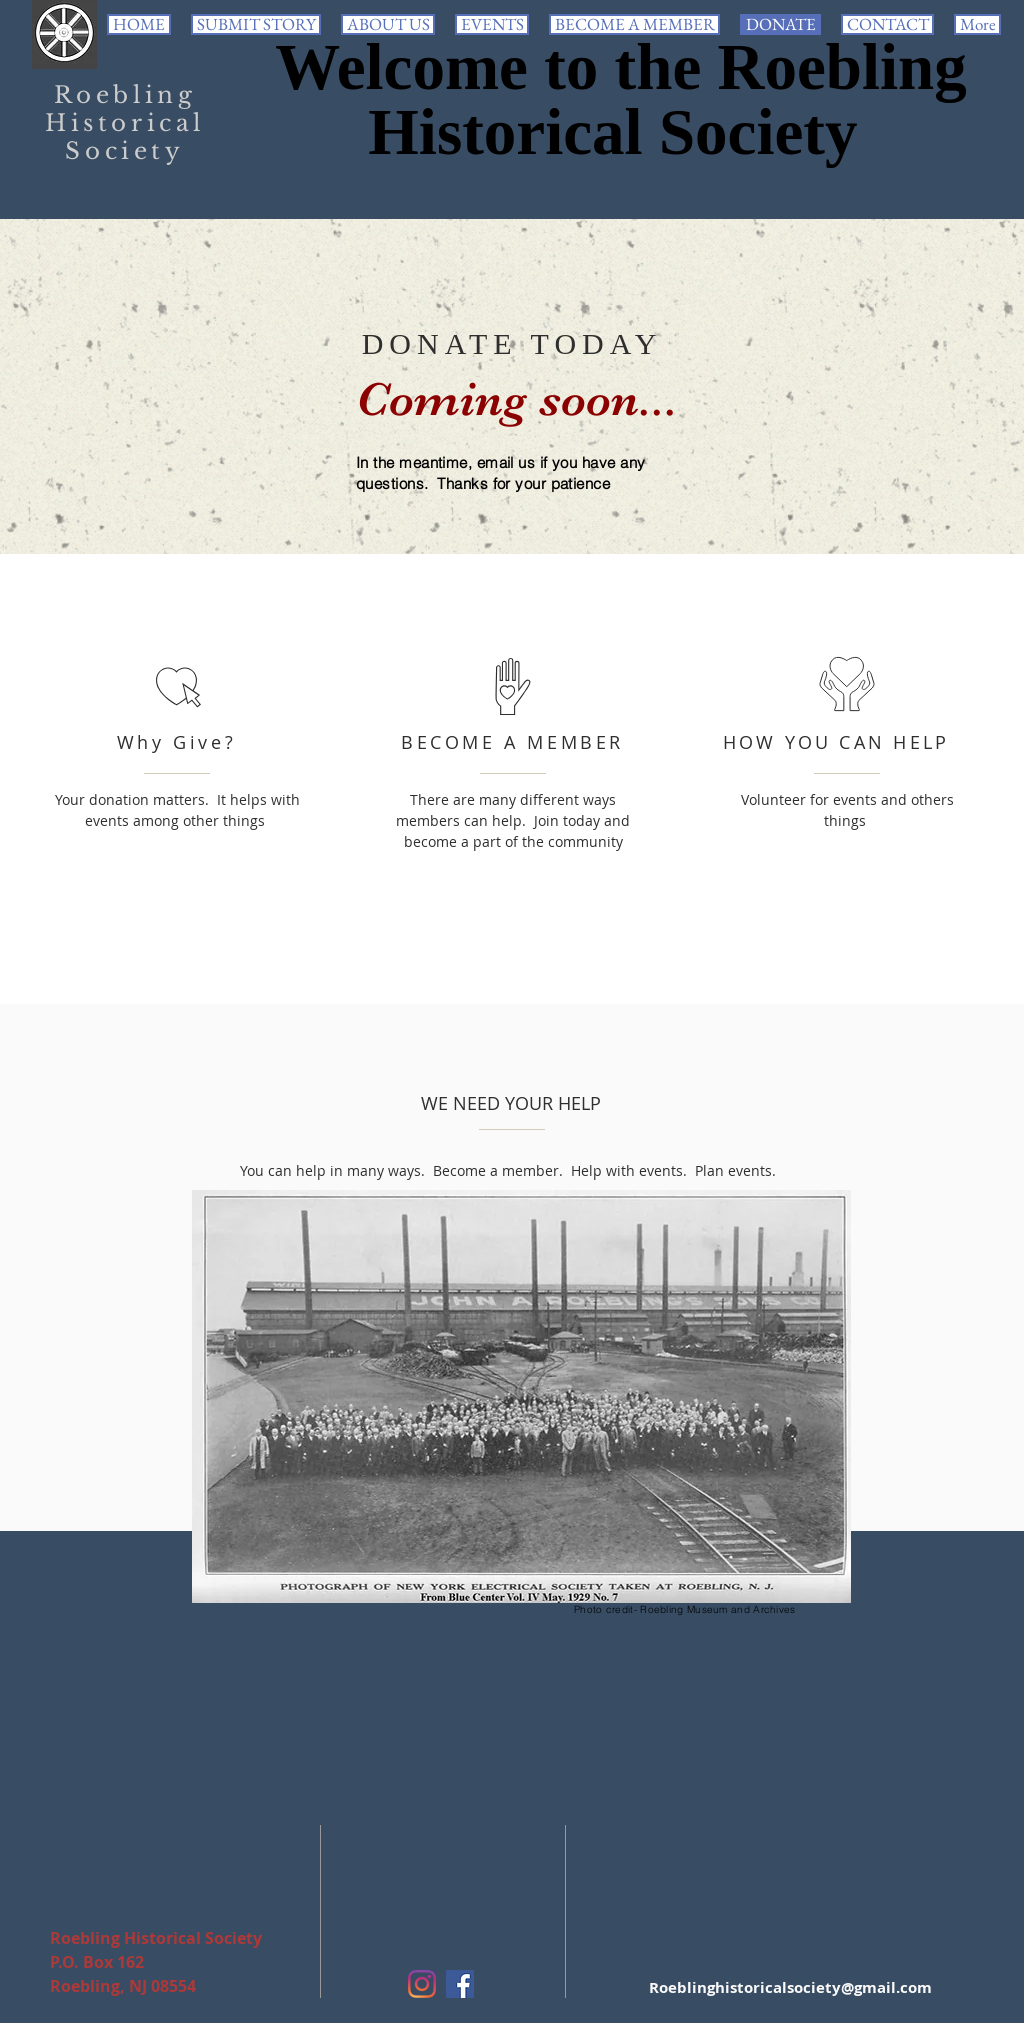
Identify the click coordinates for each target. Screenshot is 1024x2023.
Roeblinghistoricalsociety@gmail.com (790, 1987)
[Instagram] (422, 1984)
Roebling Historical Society (125, 123)
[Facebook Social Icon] (460, 1984)
